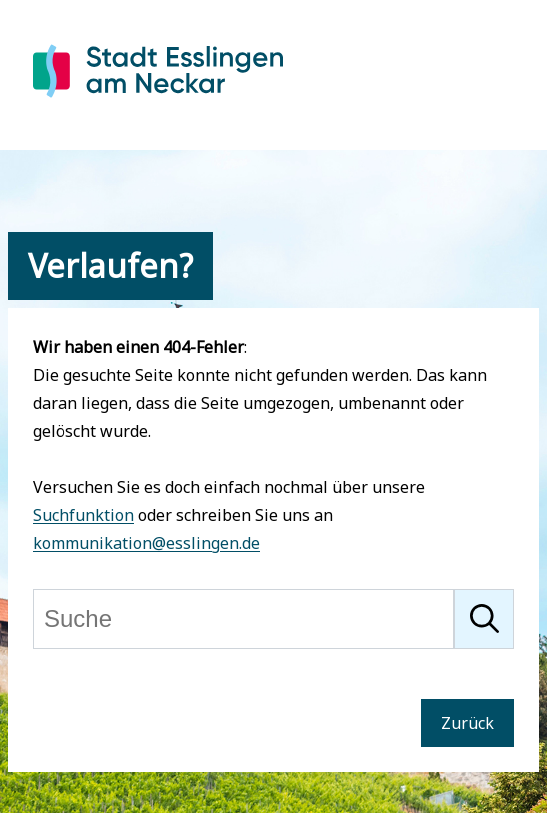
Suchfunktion (83, 515)
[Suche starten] (484, 619)
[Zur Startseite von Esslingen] (158, 101)
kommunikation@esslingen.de (146, 543)
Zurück (467, 723)
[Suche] (243, 619)
